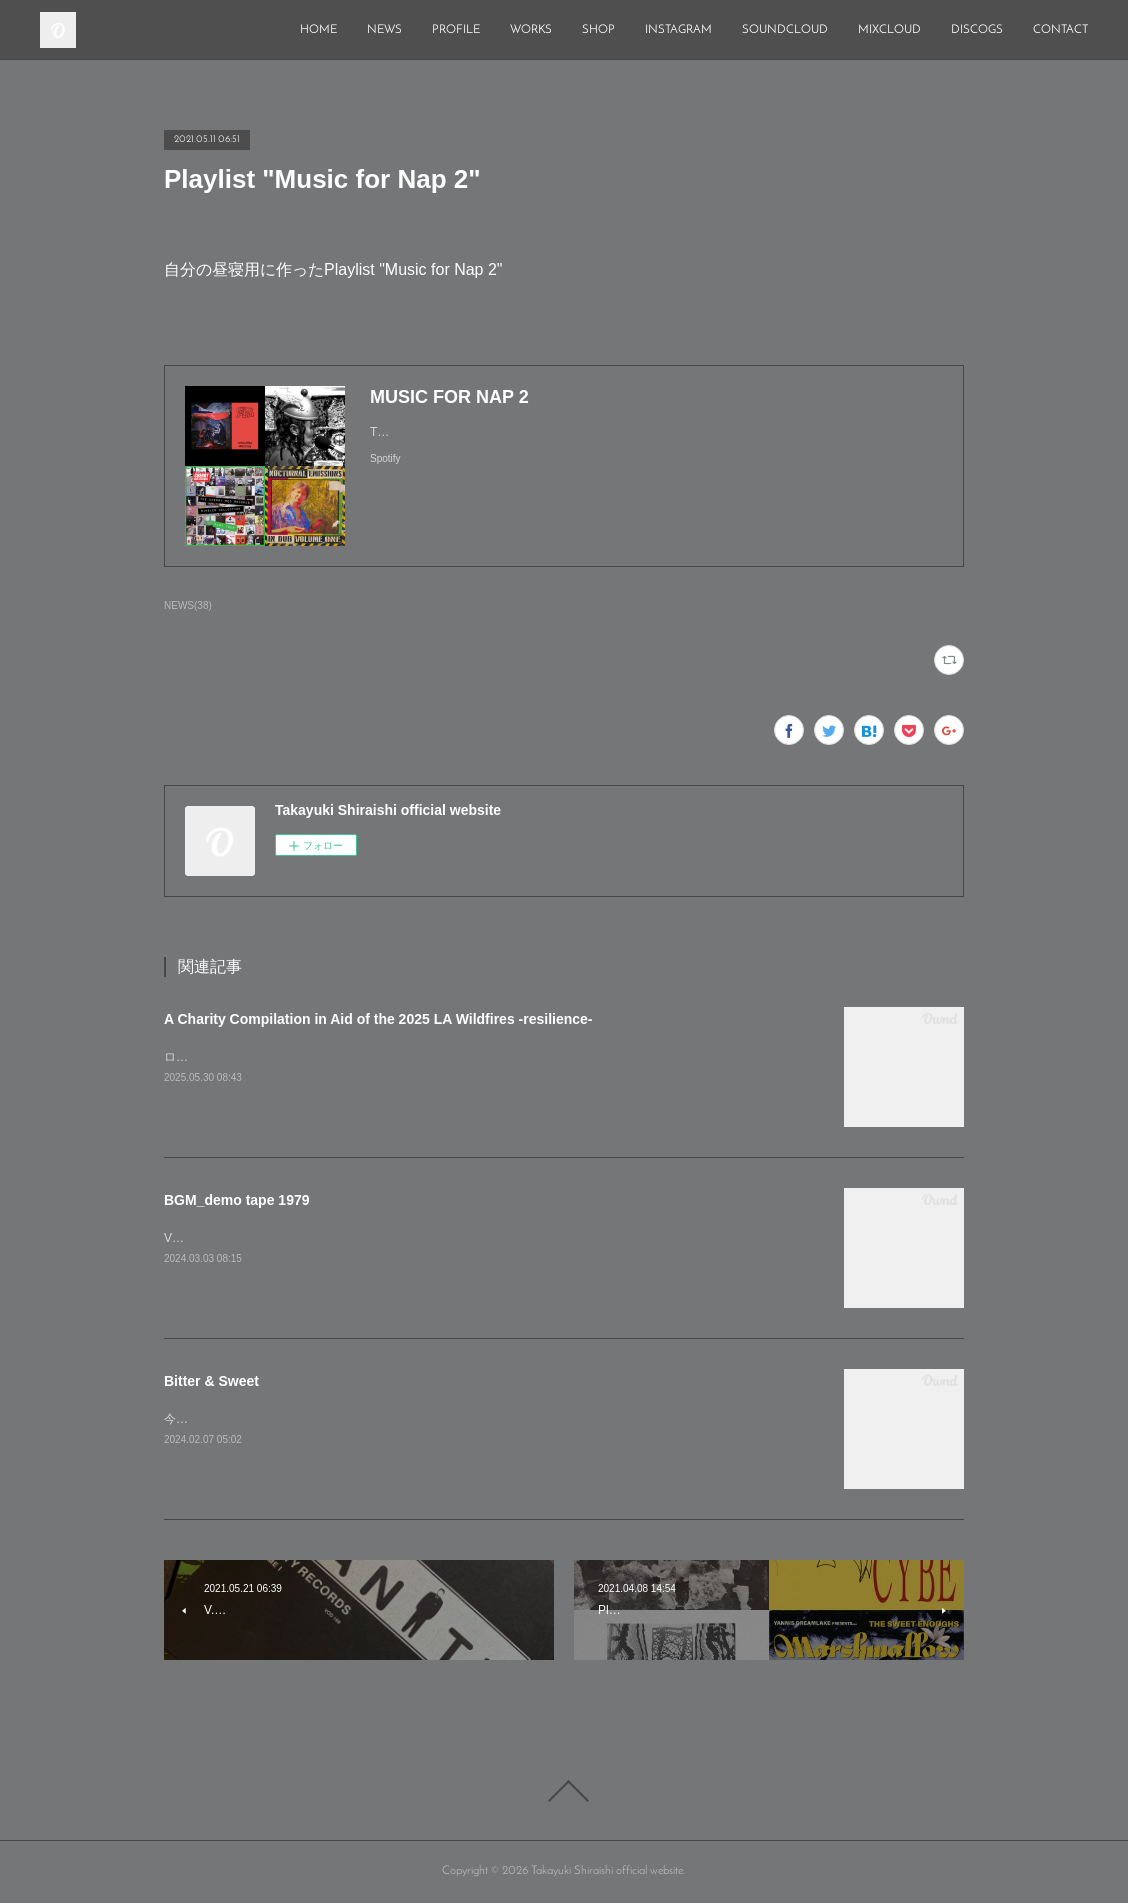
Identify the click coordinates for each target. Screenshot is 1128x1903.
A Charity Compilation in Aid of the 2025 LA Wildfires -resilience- (378, 1019)
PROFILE (456, 30)
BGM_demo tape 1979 (237, 1200)
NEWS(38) (188, 605)
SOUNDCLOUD (785, 30)
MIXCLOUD (889, 30)
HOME (318, 30)
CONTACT (1060, 30)
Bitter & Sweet (211, 1381)
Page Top (564, 1791)
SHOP (598, 30)
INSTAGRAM (678, 30)
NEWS (384, 30)
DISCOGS (977, 30)
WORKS (531, 30)
